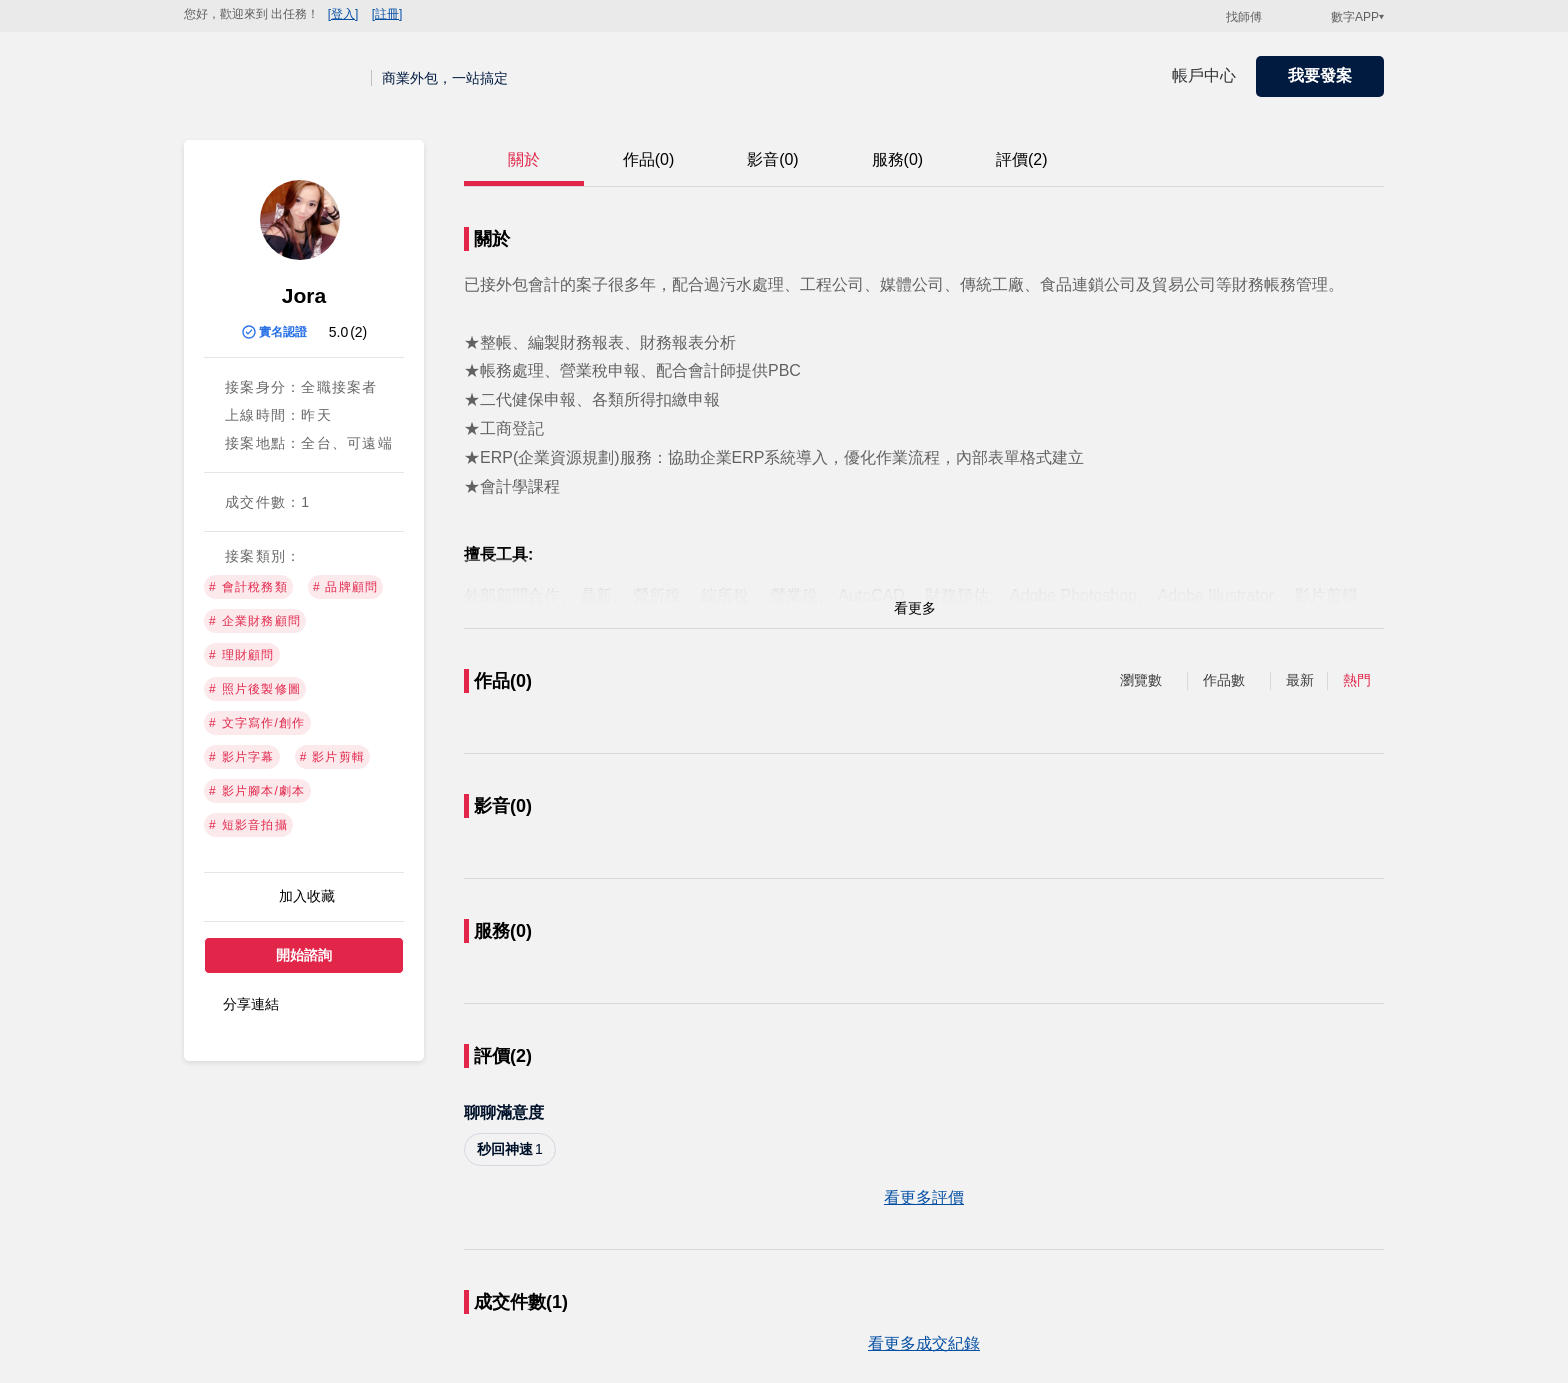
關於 (524, 159)
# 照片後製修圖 (255, 689)
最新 (1300, 680)
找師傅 (1244, 17)
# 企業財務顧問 (255, 621)
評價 (1022, 160)
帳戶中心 (1204, 75)
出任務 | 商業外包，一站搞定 (278, 76)
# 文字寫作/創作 (257, 723)
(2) (358, 332)
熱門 (1357, 680)
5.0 (338, 332)
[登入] (343, 14)
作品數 (1224, 680)
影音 (773, 160)
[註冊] (387, 14)
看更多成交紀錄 (924, 1343)
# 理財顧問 (242, 655)
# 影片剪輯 (333, 757)
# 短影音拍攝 (248, 825)
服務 (898, 160)
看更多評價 (924, 1197)
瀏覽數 (1141, 680)
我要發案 (1320, 75)
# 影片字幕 (242, 757)
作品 (649, 160)
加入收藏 (307, 896)
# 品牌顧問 (346, 587)
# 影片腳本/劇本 (257, 791)
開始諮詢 (304, 955)
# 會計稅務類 (248, 587)
